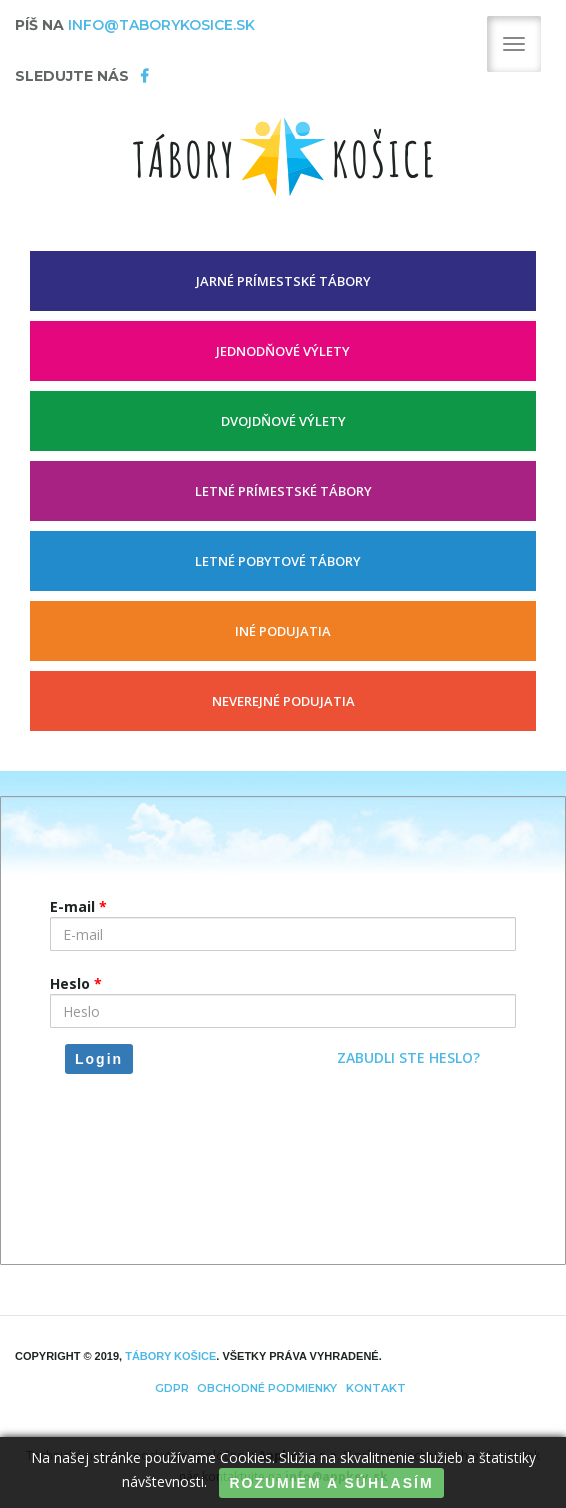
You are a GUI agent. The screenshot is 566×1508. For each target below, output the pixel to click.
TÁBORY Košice (170, 1356)
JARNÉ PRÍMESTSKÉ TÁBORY (283, 281)
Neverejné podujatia (283, 701)
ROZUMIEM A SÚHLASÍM (331, 1483)
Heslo (76, 983)
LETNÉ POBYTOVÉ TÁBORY (278, 561)
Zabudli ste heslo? (408, 1057)
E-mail (78, 906)
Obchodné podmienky (267, 1388)
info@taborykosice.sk (161, 25)
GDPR (172, 1388)
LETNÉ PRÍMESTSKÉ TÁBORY (283, 491)
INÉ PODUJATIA (283, 631)
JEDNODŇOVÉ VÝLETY (283, 351)
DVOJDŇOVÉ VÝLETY (283, 421)
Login (99, 1059)
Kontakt (376, 1388)
